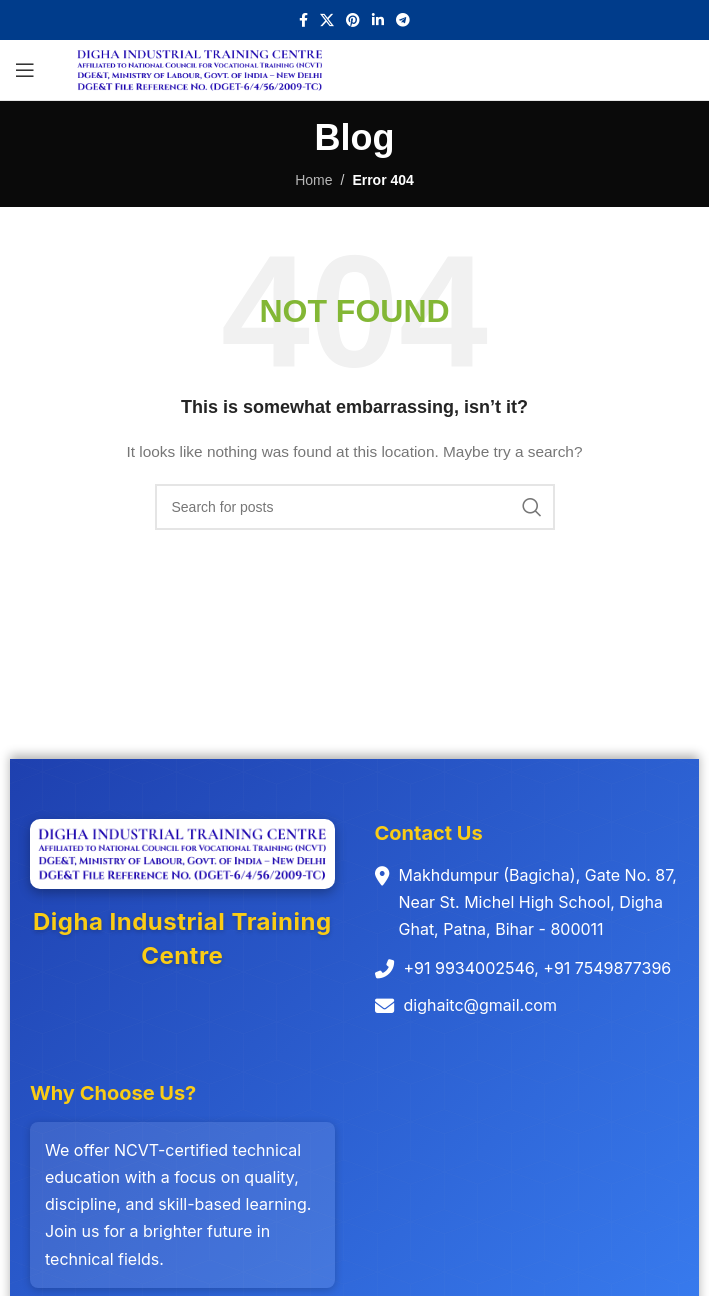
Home (313, 180)
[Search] (355, 507)
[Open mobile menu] (25, 70)
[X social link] (327, 20)
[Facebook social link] (303, 20)
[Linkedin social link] (378, 20)
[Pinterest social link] (353, 20)
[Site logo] (200, 69)
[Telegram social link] (403, 20)
